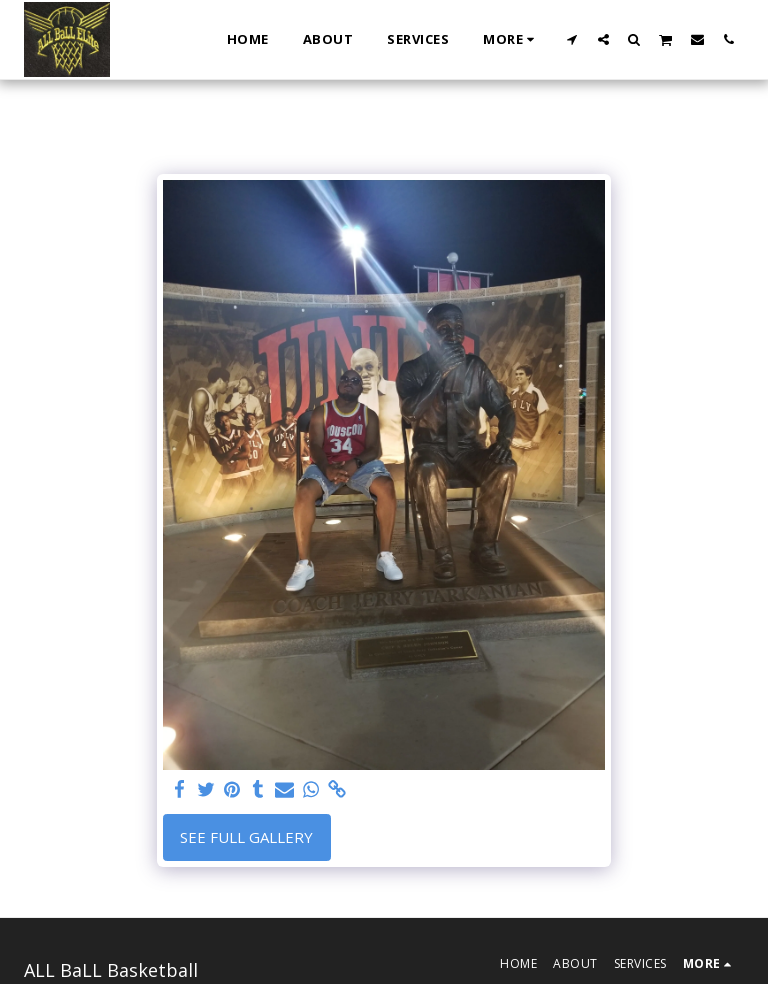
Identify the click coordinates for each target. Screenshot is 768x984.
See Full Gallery (246, 837)
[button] (572, 39)
